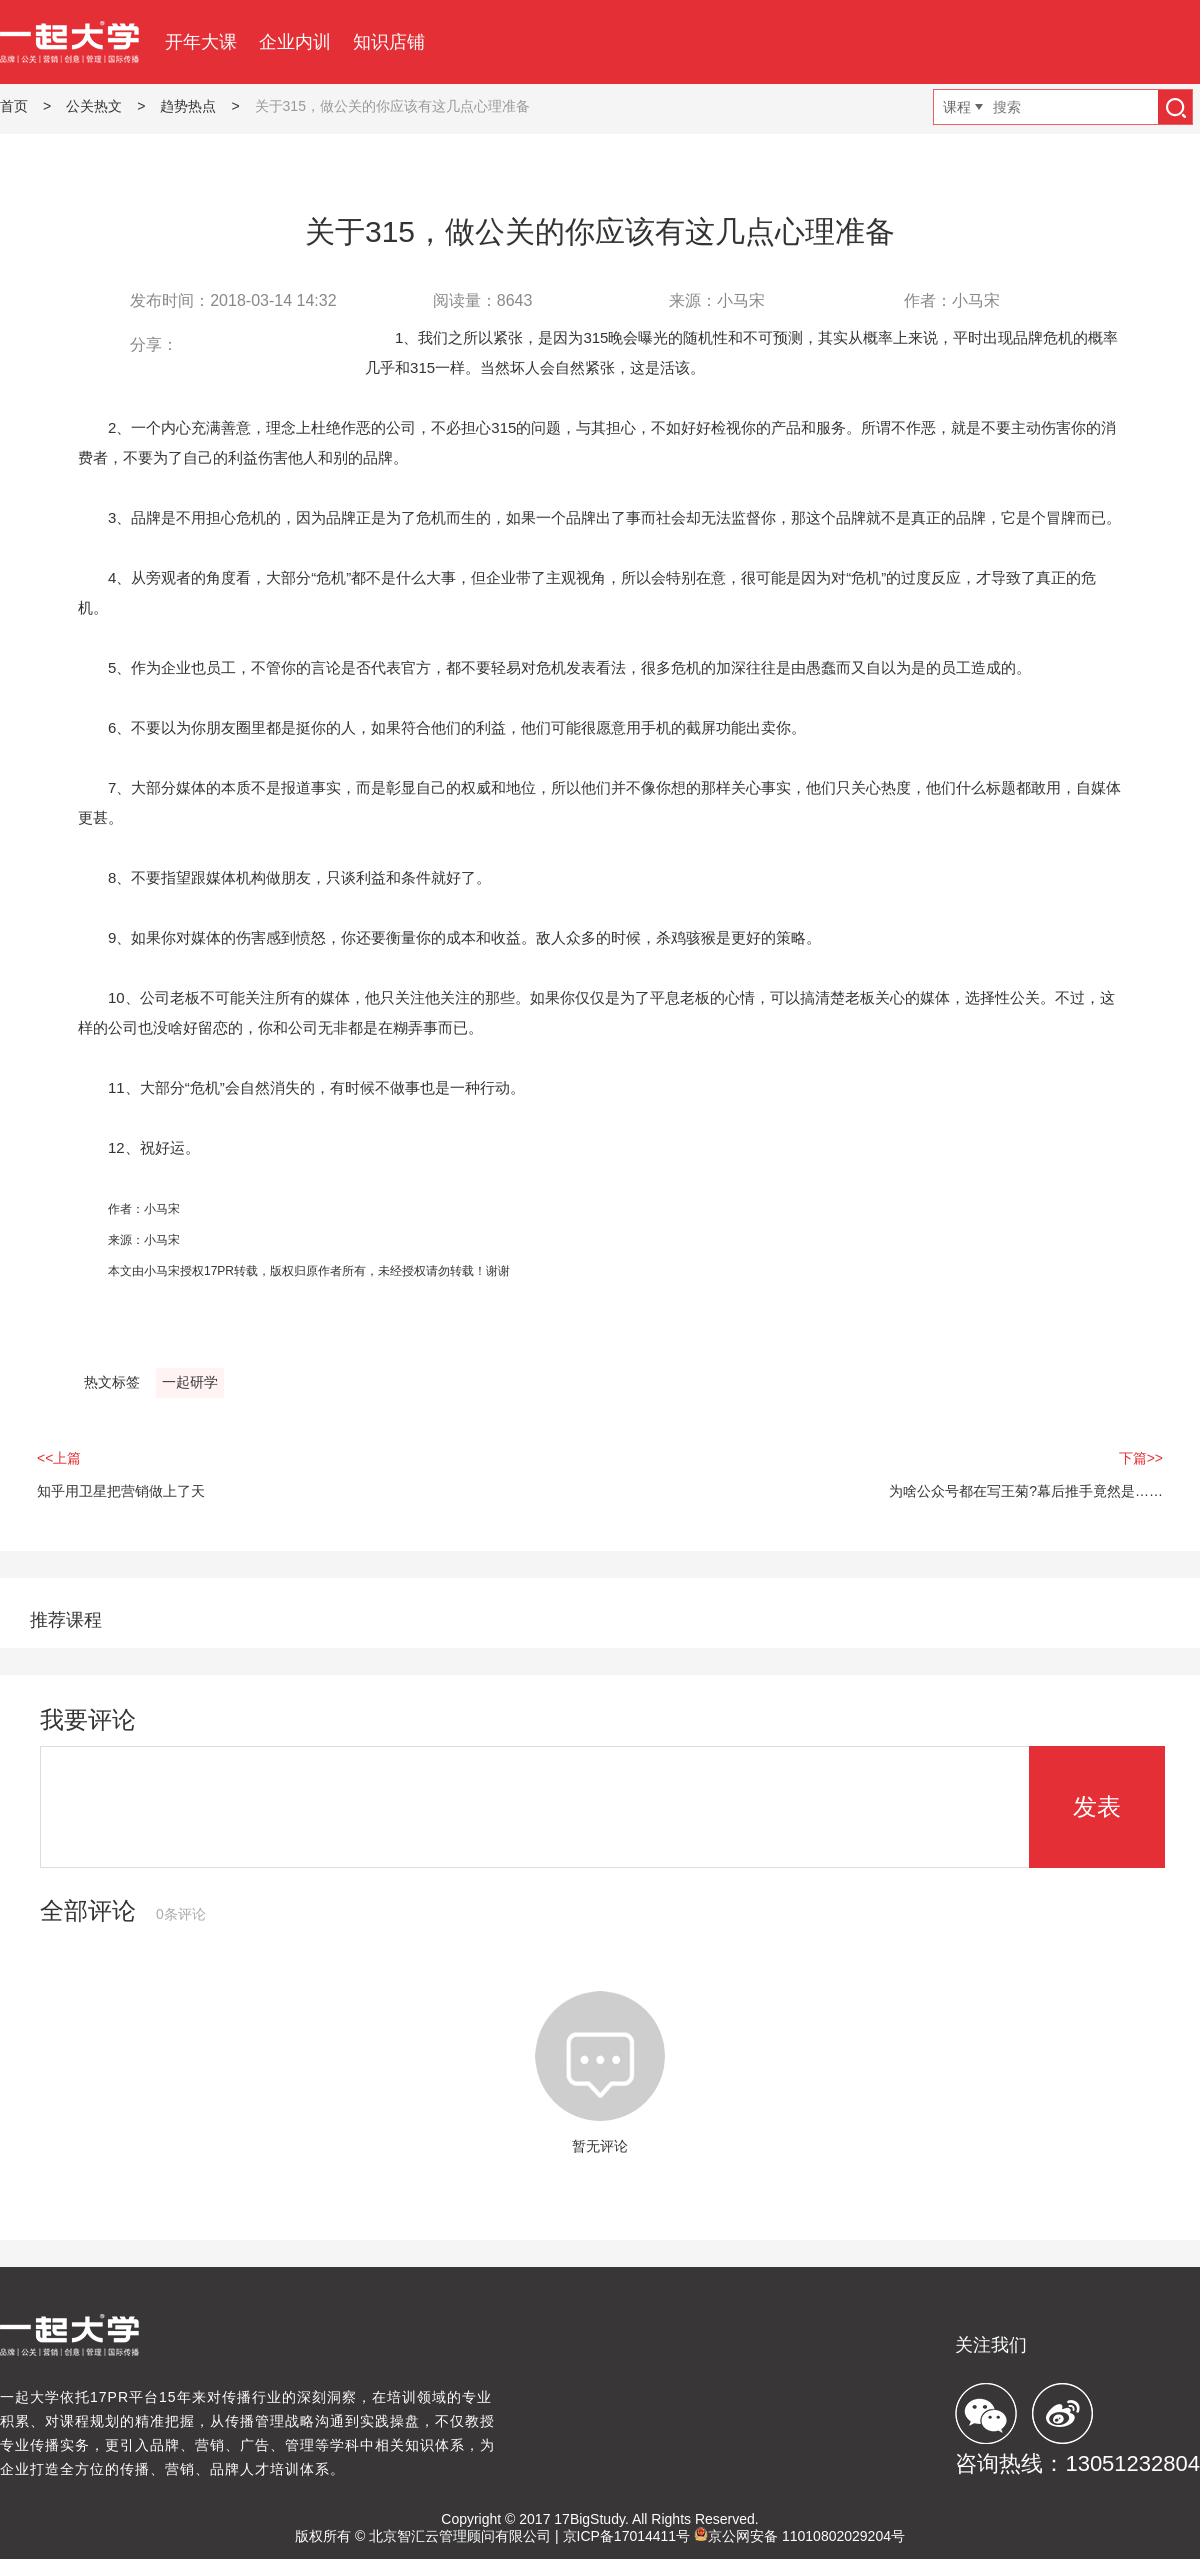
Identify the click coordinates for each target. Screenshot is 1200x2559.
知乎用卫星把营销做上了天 (121, 1491)
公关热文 (94, 106)
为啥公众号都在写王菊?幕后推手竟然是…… (1026, 1491)
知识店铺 (389, 42)
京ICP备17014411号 (627, 2536)
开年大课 (201, 42)
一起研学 (190, 1382)
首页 (14, 106)
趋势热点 (188, 106)
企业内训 (295, 42)
